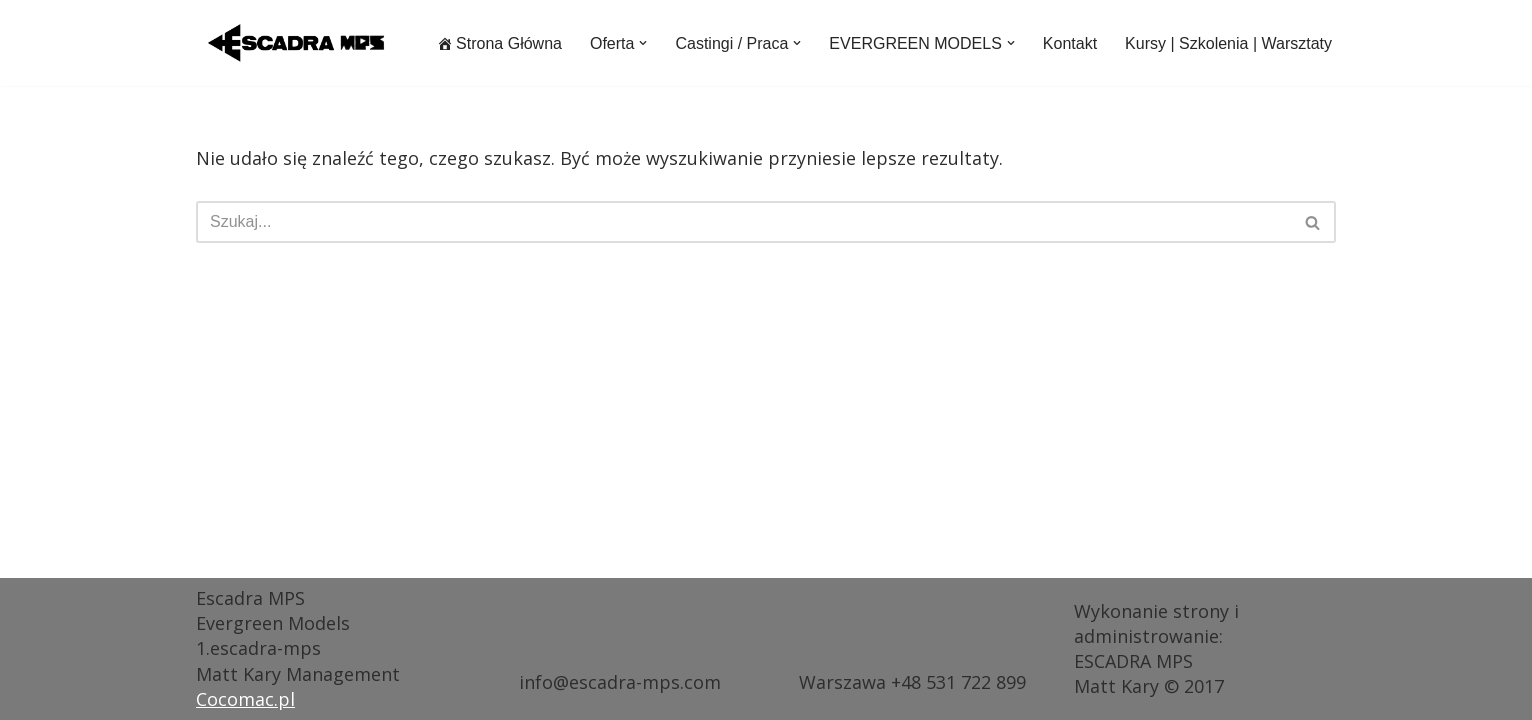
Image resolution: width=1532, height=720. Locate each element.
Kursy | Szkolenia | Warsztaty (1228, 43)
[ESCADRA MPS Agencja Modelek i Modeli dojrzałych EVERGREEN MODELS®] (296, 43)
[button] (643, 43)
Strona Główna (499, 43)
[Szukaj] (743, 222)
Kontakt (1070, 43)
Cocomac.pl (245, 699)
